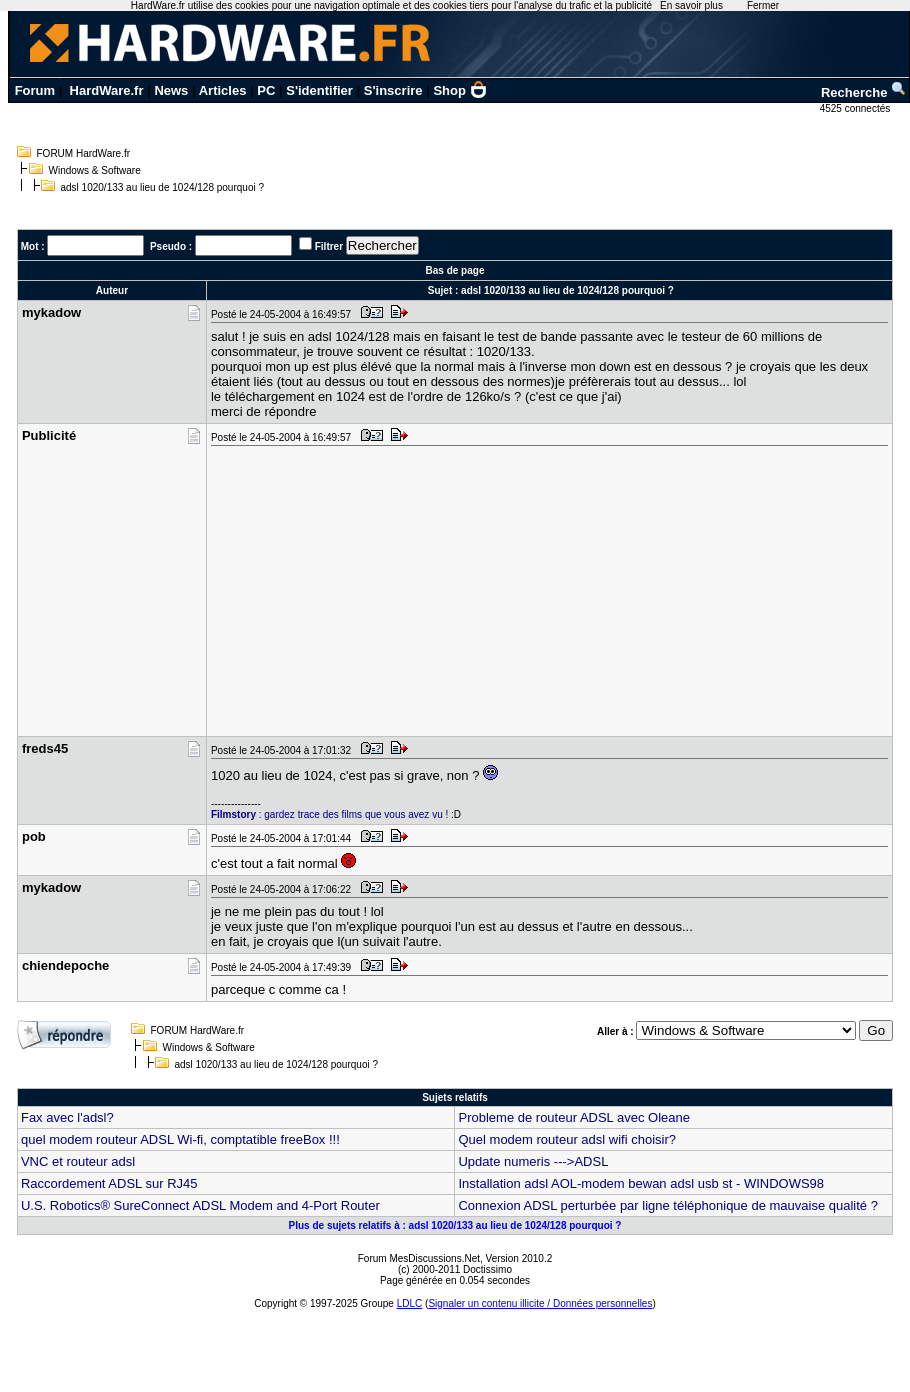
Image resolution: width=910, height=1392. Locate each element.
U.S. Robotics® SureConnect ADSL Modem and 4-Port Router (200, 1205)
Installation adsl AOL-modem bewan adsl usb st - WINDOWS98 (641, 1183)
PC (266, 90)
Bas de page (455, 270)
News (171, 90)
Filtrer (329, 246)
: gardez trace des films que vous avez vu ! (329, 814)
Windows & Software (95, 170)
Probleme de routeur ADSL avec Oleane (574, 1117)
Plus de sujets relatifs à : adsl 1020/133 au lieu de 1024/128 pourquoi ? (455, 1225)
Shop (460, 90)
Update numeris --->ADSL (533, 1161)
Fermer (763, 5)
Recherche (864, 92)
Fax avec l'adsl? (67, 1117)
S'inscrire (393, 90)
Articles (223, 90)
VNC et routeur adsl (78, 1161)
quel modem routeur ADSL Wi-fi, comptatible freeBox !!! (180, 1139)
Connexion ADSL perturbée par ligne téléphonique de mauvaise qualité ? (667, 1205)
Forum (35, 90)
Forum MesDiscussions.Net (419, 1258)
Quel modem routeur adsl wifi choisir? (566, 1139)
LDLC (410, 1303)
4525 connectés (856, 108)
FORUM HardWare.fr (84, 153)
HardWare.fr (107, 90)
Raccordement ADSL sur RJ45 (109, 1183)
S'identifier (319, 90)
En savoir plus (691, 5)
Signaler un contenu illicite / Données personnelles (540, 1303)
